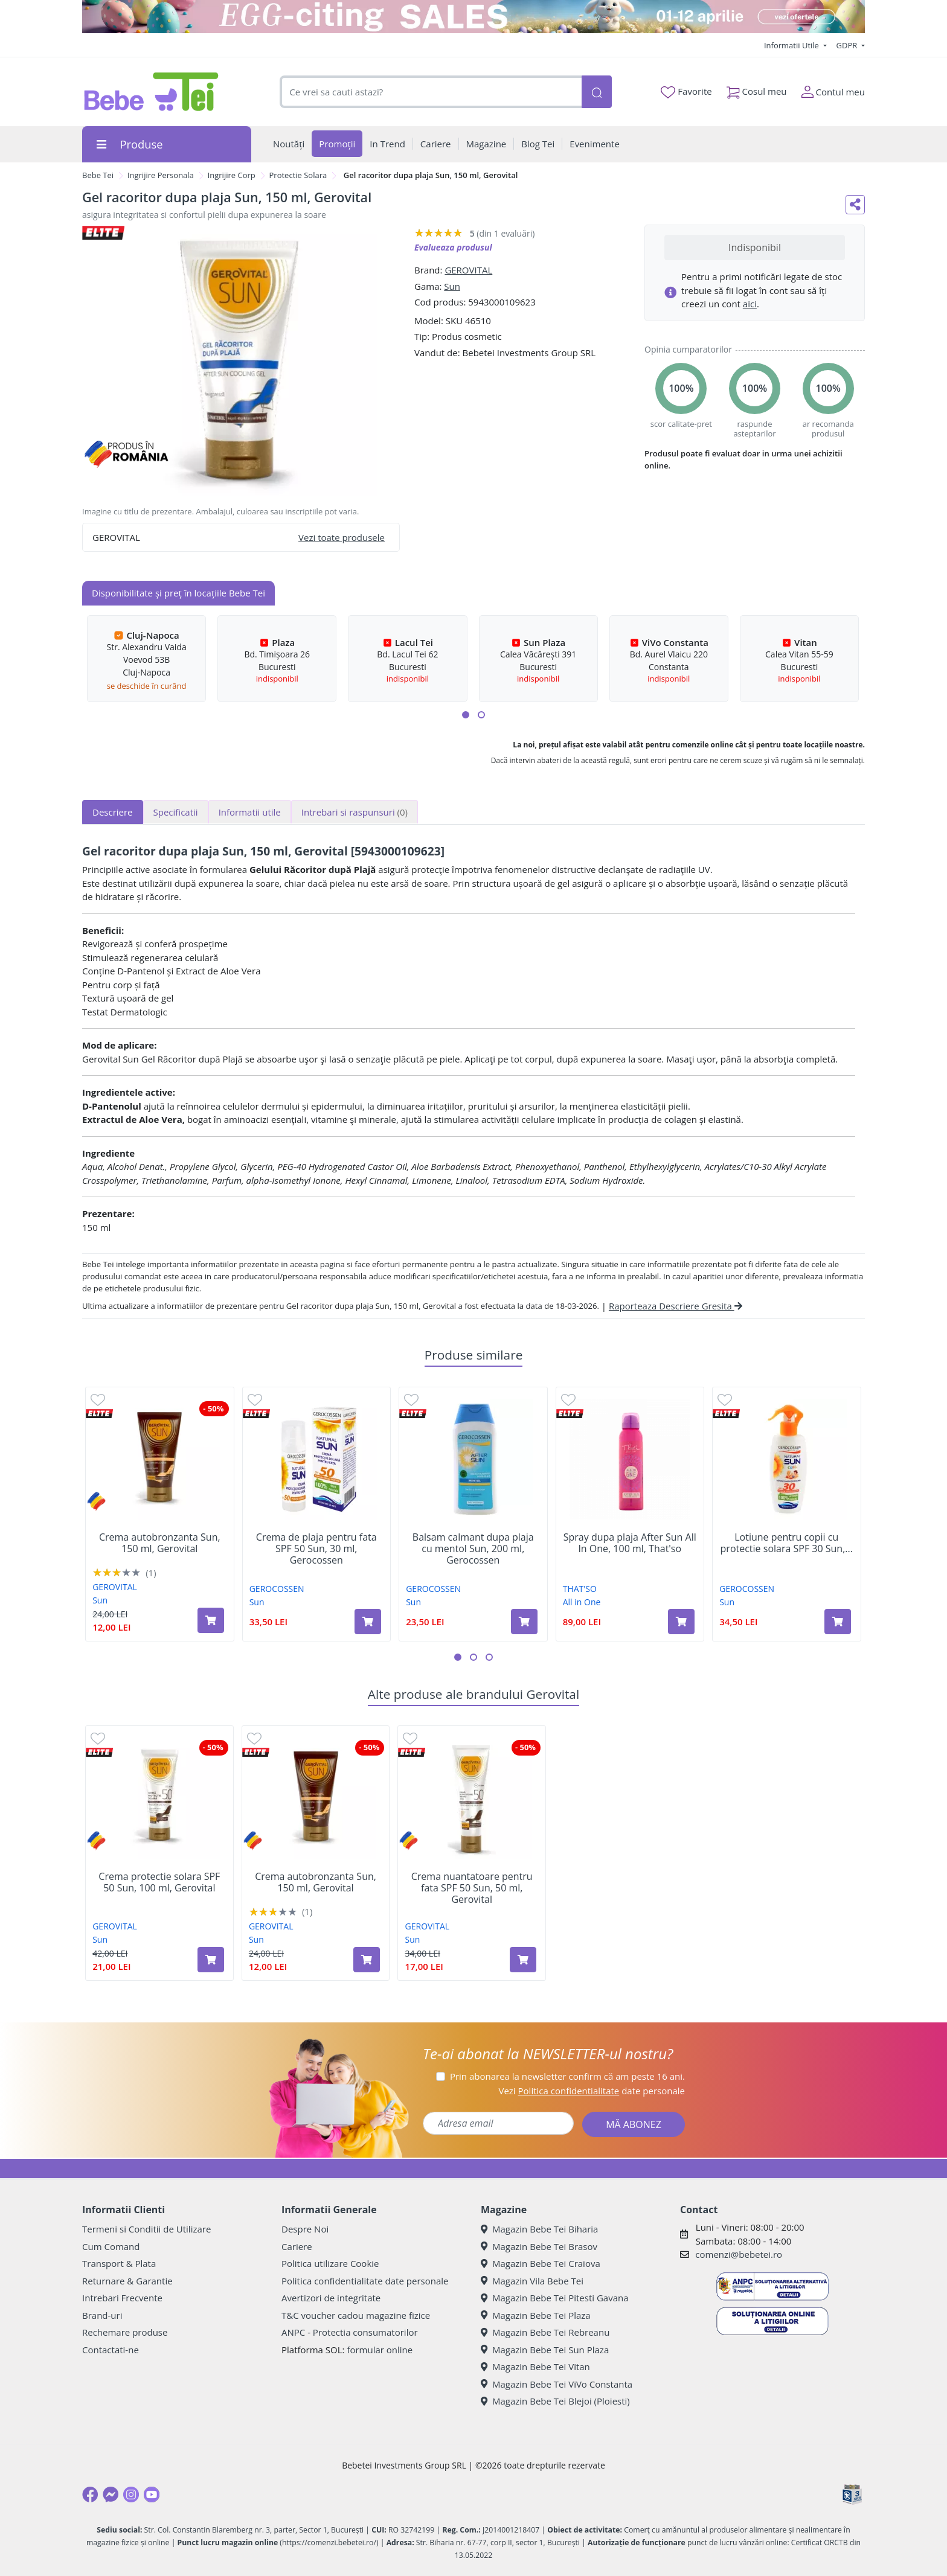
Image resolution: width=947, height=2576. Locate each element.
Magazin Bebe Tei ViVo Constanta (556, 2384)
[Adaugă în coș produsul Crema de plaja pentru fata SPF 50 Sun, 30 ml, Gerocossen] (368, 1621)
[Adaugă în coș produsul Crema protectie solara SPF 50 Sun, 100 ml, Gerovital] (210, 1959)
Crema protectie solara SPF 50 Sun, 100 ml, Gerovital (159, 1882)
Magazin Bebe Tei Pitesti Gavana (555, 2298)
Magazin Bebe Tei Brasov (539, 2246)
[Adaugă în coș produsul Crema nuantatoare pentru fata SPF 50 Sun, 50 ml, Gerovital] (523, 1959)
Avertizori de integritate (330, 2298)
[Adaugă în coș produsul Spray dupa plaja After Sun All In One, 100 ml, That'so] (681, 1621)
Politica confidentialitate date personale (364, 2281)
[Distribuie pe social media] (855, 204)
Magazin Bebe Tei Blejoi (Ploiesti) (555, 2401)
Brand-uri (102, 2315)
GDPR (847, 45)
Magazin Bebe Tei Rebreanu (545, 2332)
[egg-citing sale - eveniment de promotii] (473, 16)
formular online (380, 2350)
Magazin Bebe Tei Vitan (535, 2366)
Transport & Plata (119, 2263)
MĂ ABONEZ (633, 2124)
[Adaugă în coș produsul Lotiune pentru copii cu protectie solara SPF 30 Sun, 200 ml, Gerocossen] (837, 1621)
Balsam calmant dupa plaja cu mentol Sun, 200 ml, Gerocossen (473, 1549)
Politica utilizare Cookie (330, 2263)
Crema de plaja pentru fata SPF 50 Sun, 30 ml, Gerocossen (316, 1549)
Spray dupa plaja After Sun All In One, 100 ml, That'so (629, 1543)
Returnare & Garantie (127, 2281)
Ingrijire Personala (160, 175)
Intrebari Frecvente (122, 2298)
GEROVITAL (468, 270)
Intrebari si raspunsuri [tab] (354, 812)
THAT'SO (580, 1588)
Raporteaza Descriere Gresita (675, 1306)
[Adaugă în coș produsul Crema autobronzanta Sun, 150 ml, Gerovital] (210, 1620)
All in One (582, 1602)
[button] (466, 714)
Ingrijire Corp (231, 175)
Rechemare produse (124, 2332)
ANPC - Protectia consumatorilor (349, 2332)
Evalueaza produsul (453, 247)
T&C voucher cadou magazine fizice (355, 2315)
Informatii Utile (792, 45)
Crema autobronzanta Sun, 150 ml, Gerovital (159, 1543)
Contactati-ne (110, 2350)
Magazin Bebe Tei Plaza (536, 2315)
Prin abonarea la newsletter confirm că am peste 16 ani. (567, 2076)
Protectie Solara (298, 175)
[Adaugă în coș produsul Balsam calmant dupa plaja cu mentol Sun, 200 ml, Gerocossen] (524, 1621)
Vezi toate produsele (341, 537)
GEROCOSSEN (276, 1588)
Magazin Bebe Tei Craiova (540, 2263)
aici (750, 304)
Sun (452, 286)
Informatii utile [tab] (250, 812)
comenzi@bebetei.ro (738, 2254)
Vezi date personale (591, 2091)
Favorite (686, 91)
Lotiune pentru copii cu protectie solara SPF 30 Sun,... (787, 1543)
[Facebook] (90, 2494)
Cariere (296, 2246)
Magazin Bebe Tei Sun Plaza (545, 2350)
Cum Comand (111, 2246)
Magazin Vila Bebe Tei (532, 2281)
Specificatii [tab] (175, 812)
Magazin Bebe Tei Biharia (539, 2229)
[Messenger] (110, 2494)
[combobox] (431, 92)
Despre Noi (305, 2229)
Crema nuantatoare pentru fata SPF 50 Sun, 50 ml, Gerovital (472, 1888)
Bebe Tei (98, 175)
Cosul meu (757, 89)
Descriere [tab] (112, 812)
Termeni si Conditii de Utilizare (146, 2229)
